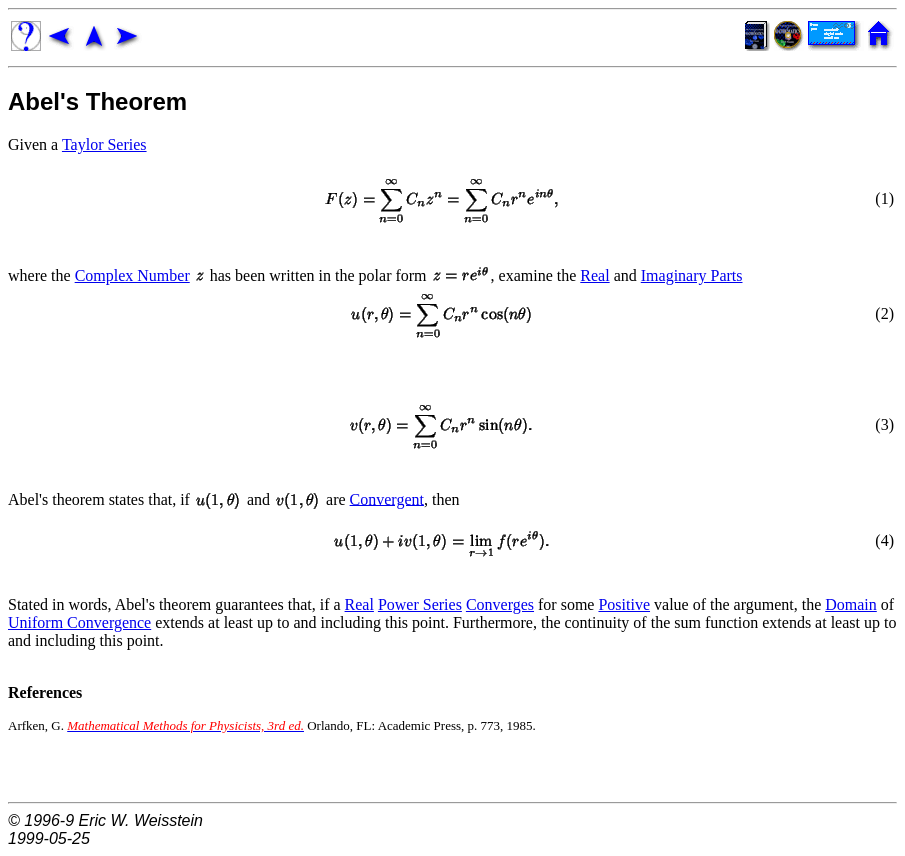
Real (594, 275)
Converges (500, 604)
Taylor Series (104, 144)
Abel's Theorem (97, 101)
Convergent (387, 498)
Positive (624, 604)
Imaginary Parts (692, 275)
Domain (851, 604)
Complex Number (132, 275)
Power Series (420, 604)
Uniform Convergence (79, 622)
